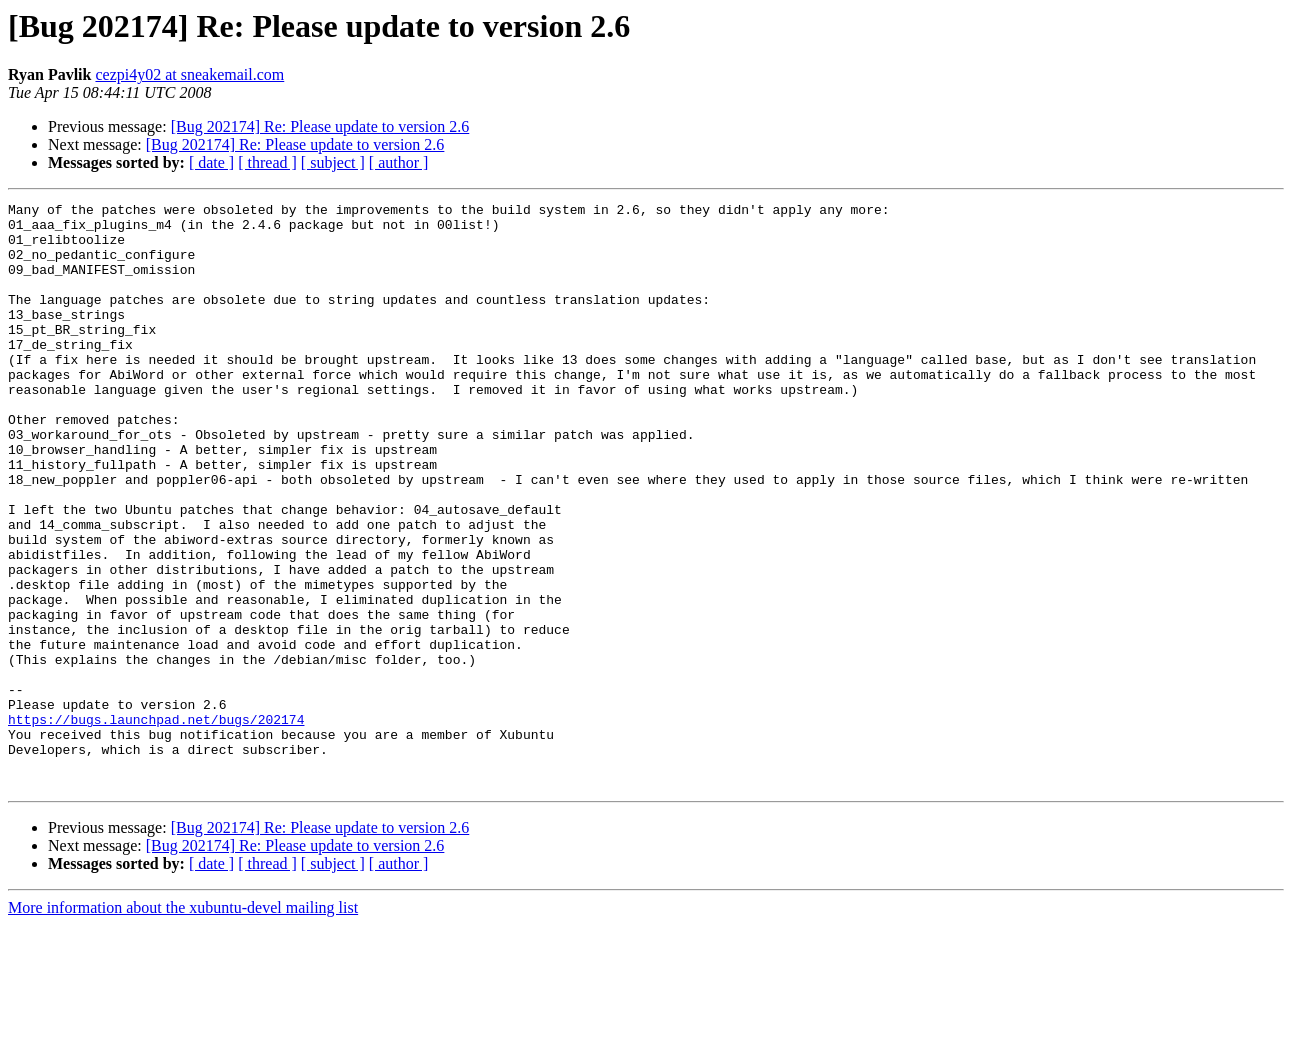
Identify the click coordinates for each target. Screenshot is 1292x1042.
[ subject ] (333, 162)
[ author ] (399, 162)
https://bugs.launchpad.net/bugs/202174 (156, 824)
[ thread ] (267, 162)
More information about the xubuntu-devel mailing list (183, 1024)
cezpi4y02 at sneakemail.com (189, 74)
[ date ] (211, 162)
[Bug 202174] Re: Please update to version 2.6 (320, 126)
